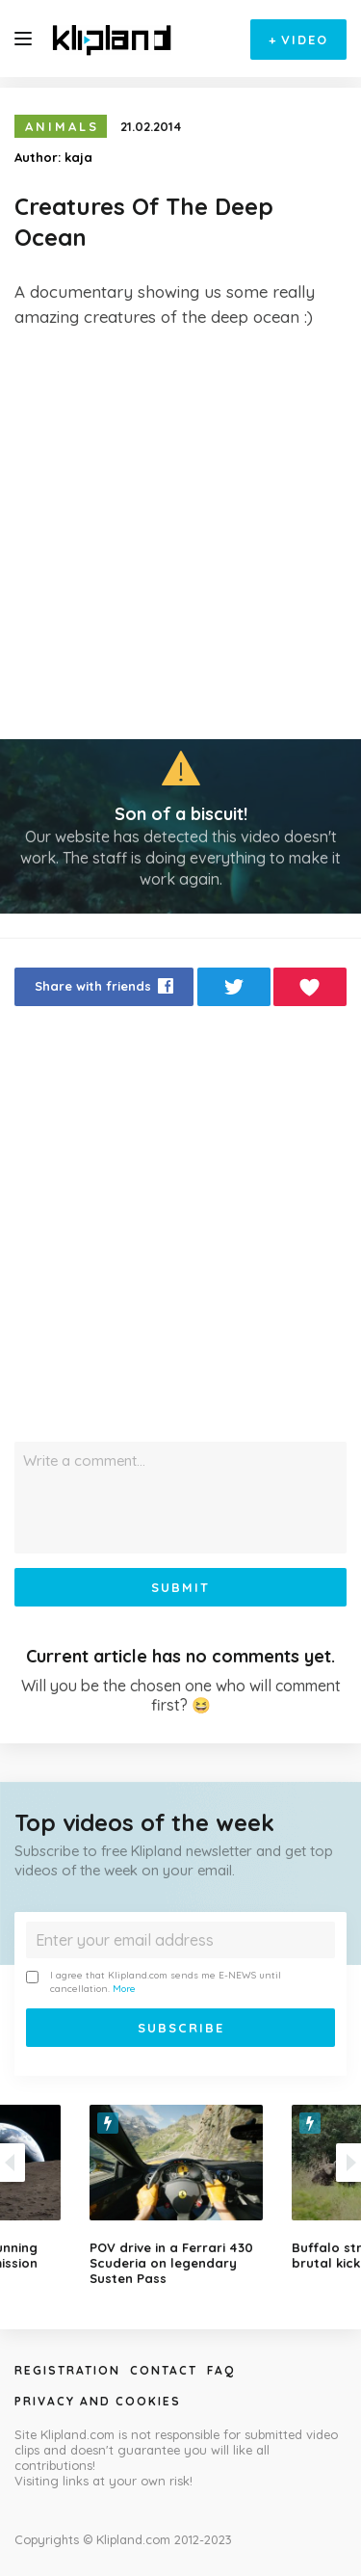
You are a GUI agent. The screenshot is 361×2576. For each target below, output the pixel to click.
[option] (181, 2195)
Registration (67, 2370)
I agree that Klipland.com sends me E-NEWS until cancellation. (153, 1982)
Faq (221, 2370)
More (124, 1988)
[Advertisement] (180, 534)
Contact (163, 2370)
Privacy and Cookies (97, 2401)
